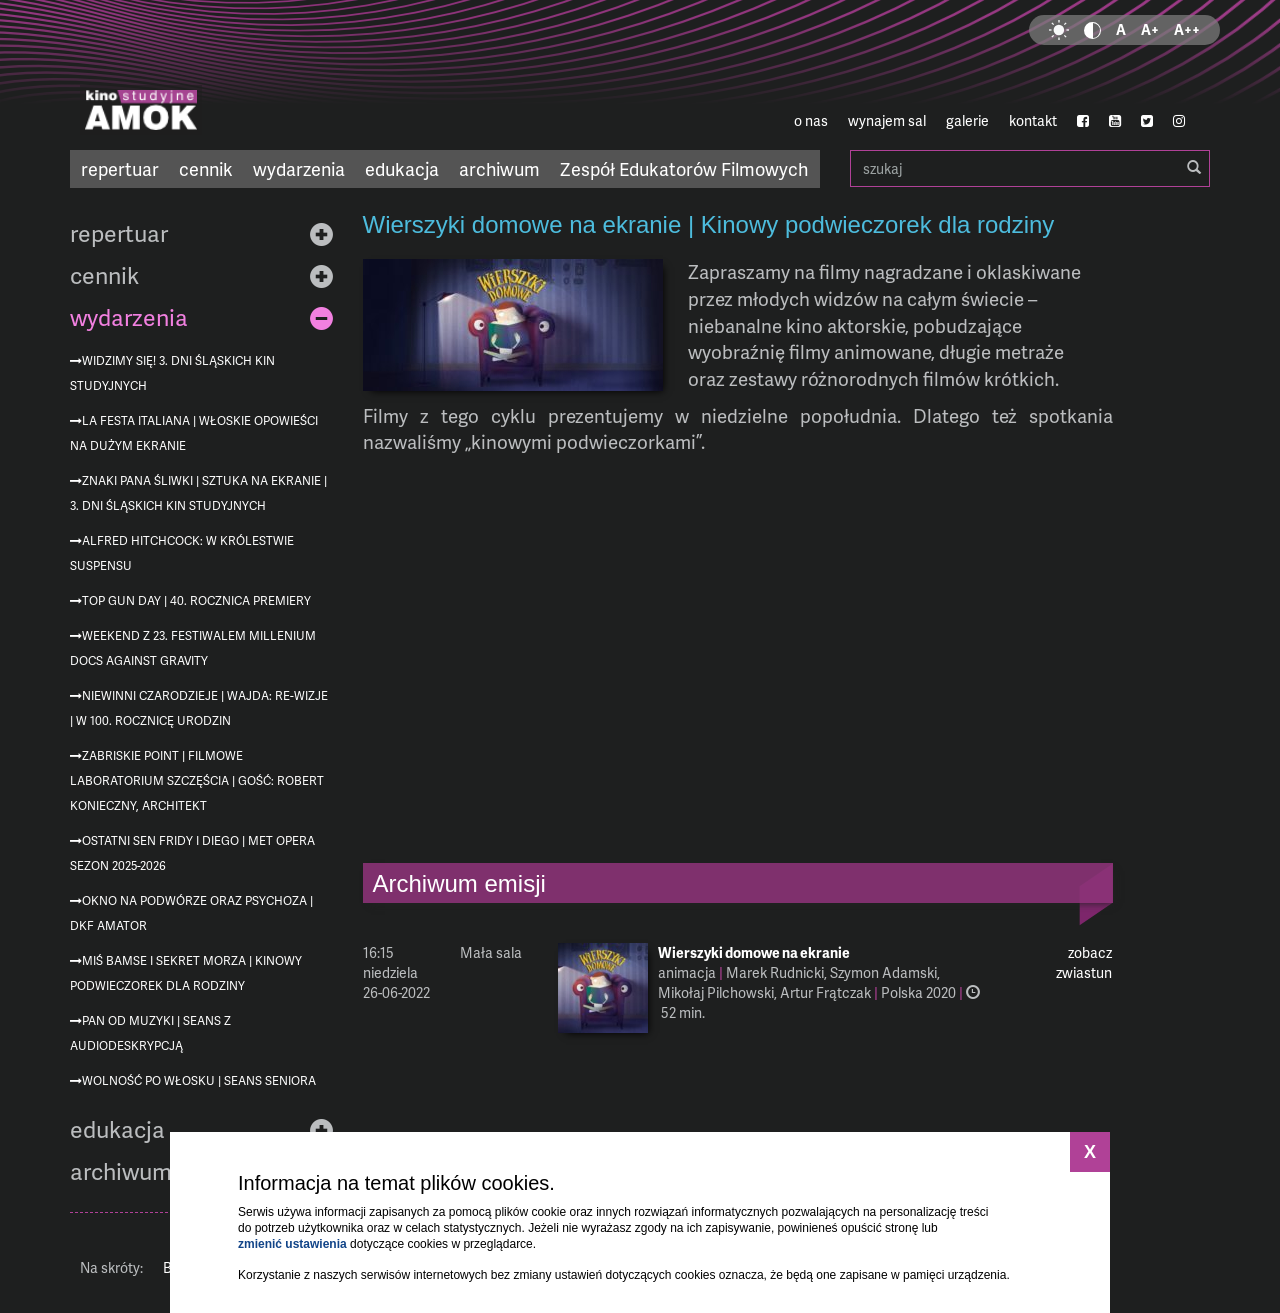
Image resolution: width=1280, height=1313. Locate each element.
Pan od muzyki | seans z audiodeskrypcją (150, 1033)
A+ (1150, 29)
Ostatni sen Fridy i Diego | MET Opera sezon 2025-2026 (192, 853)
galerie (967, 120)
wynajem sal (887, 120)
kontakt (1033, 120)
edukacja (402, 168)
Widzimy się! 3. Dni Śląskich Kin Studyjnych (172, 373)
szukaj (1030, 168)
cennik (206, 168)
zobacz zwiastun (1084, 962)
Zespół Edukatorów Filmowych (684, 168)
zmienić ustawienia (292, 1244)
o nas (811, 120)
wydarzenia (299, 168)
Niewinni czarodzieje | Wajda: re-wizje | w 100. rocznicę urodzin (199, 708)
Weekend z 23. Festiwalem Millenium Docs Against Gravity (193, 648)
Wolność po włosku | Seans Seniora (199, 1080)
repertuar (120, 168)
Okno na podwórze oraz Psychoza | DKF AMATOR (191, 913)
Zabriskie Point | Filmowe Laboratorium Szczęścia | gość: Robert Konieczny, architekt (197, 780)
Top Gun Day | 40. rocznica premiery (196, 600)
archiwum (499, 168)
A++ (1187, 29)
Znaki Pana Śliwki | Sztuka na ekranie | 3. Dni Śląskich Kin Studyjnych (198, 493)
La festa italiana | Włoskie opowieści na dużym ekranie (194, 433)
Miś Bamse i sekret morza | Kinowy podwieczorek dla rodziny (186, 973)
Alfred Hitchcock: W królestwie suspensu (182, 553)
